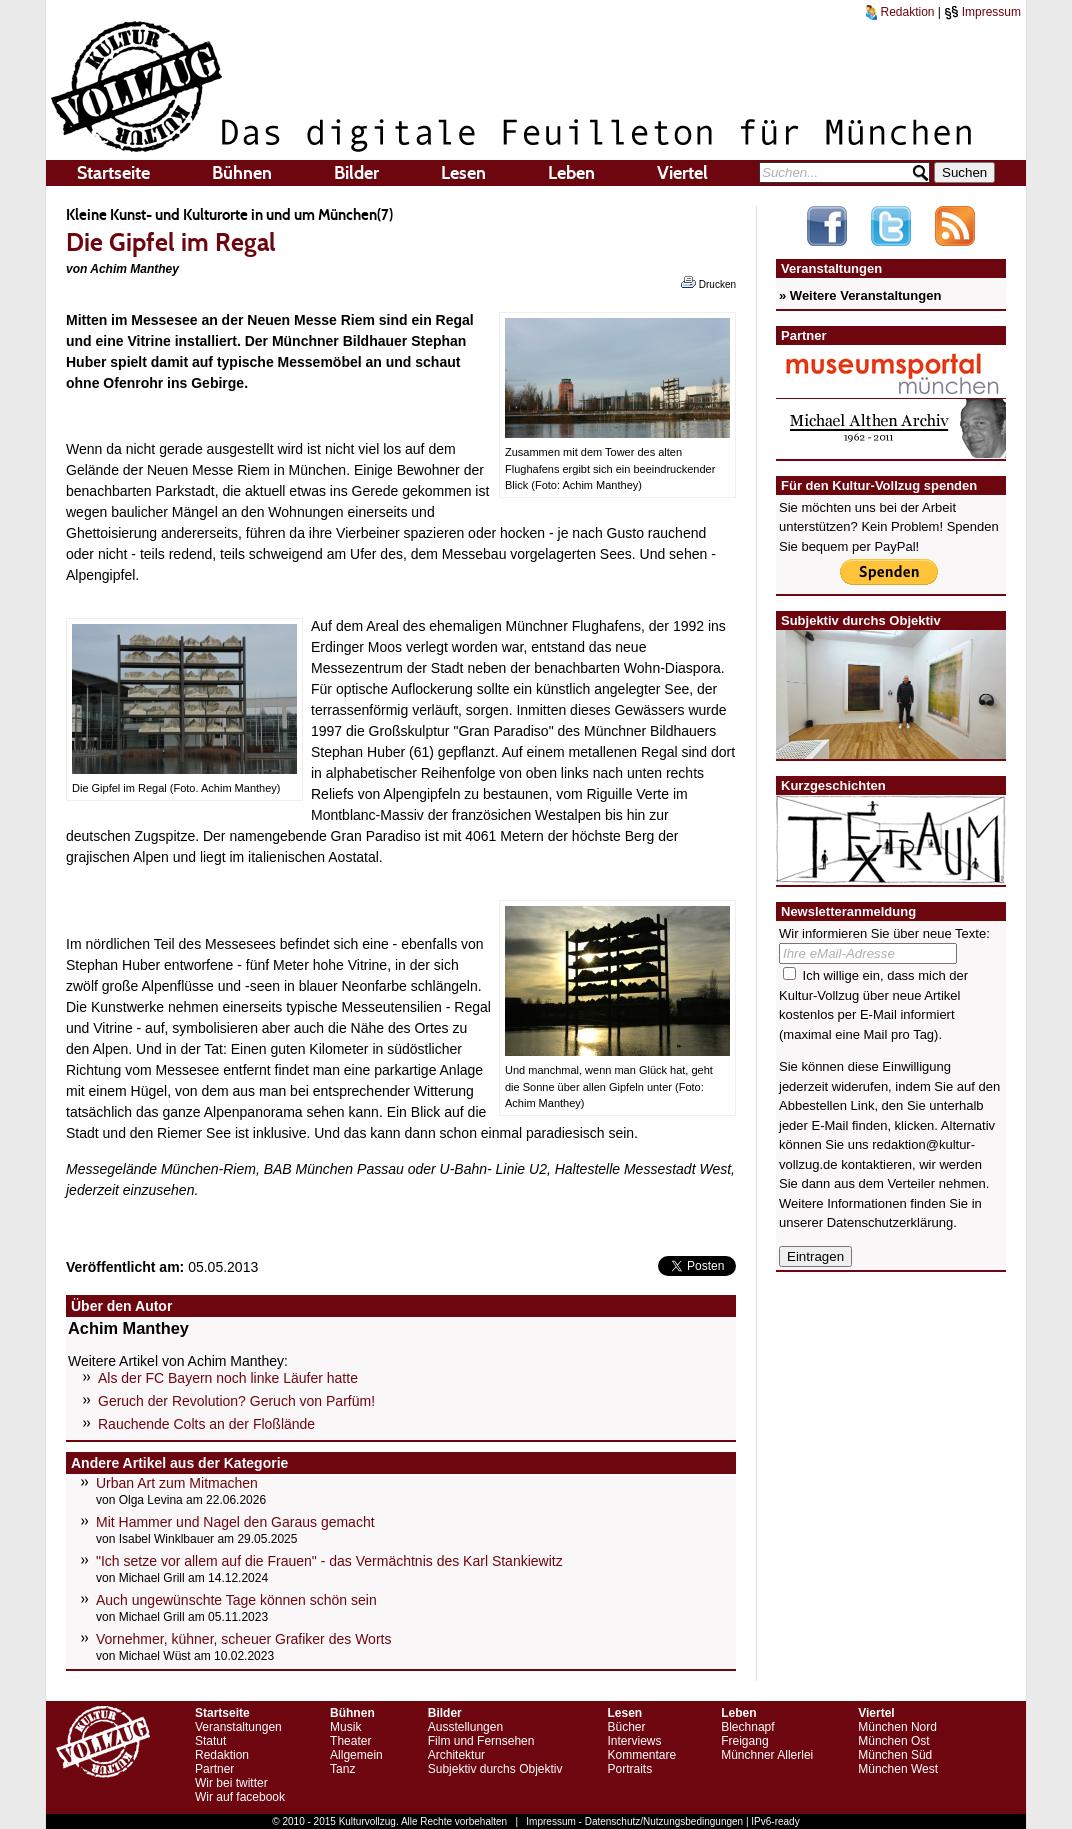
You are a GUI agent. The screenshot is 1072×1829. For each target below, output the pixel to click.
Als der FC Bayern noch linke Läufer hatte (228, 1378)
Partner (214, 1769)
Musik (345, 1727)
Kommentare (641, 1755)
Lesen (463, 173)
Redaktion (900, 12)
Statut (210, 1741)
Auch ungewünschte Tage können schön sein (236, 1600)
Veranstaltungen (238, 1727)
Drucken (708, 283)
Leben (571, 173)
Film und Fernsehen (481, 1741)
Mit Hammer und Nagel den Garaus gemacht (235, 1522)
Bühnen (242, 173)
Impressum (982, 12)
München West (898, 1769)
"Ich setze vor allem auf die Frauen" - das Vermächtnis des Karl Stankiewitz (329, 1561)
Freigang (744, 1741)
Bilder (356, 173)
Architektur (456, 1755)
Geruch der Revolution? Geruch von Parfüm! (236, 1401)
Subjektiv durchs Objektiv (495, 1769)
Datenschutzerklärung (890, 1222)
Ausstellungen (465, 1727)
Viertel (682, 173)
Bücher (626, 1727)
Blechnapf (747, 1727)
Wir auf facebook (240, 1797)
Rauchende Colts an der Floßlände (206, 1424)
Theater (350, 1741)
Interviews (634, 1741)
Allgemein (356, 1755)
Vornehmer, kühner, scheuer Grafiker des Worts (243, 1639)
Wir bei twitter (231, 1783)
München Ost (893, 1741)
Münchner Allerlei (767, 1755)
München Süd (895, 1755)
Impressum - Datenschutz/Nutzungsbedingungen (634, 1821)
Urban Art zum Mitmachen (177, 1483)
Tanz (342, 1769)
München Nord (897, 1727)
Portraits (629, 1769)
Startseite (113, 173)
